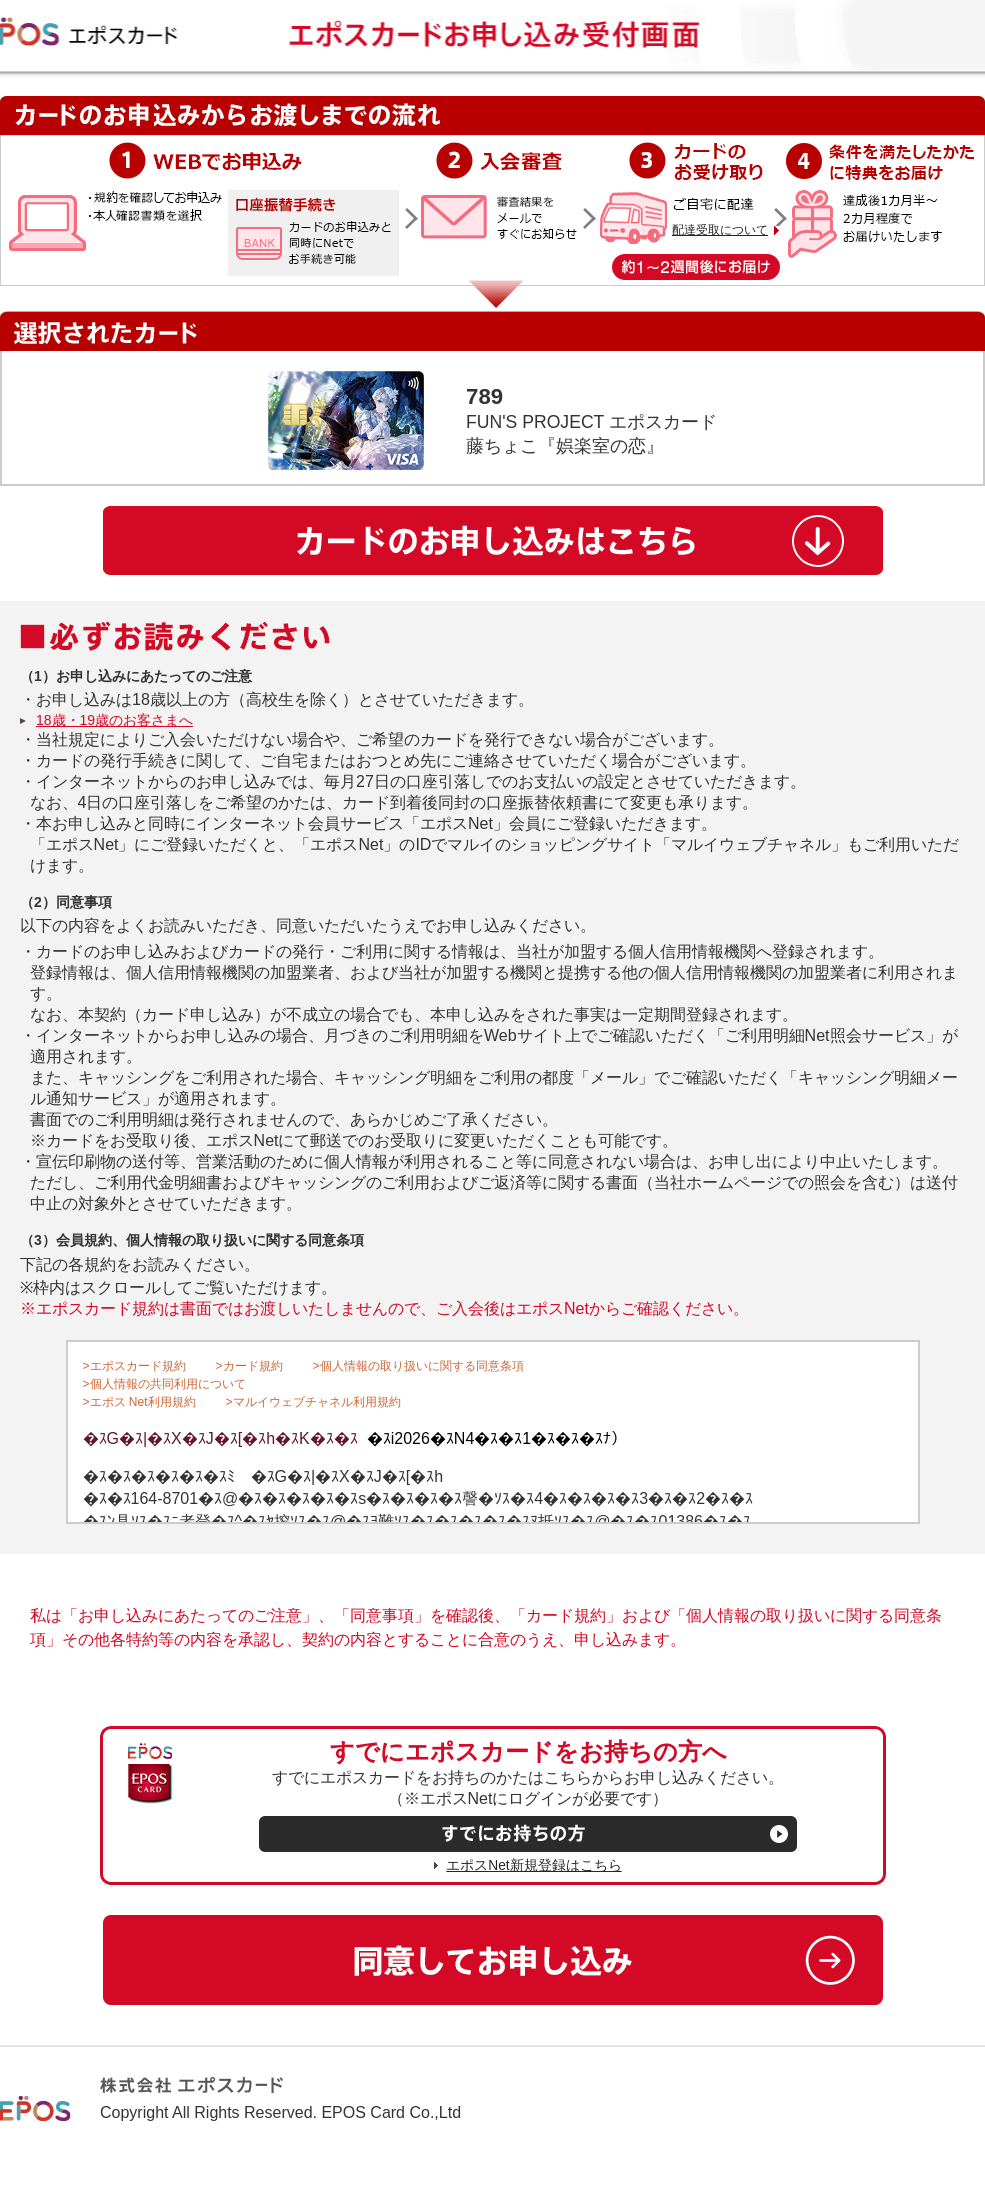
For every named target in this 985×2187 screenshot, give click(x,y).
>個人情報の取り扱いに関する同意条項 (418, 1366)
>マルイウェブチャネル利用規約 (313, 1402)
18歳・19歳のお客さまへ (114, 720)
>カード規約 (249, 1366)
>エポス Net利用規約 (139, 1402)
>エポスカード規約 (134, 1366)
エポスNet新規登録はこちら (533, 1865)
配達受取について (720, 230)
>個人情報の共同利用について (164, 1384)
